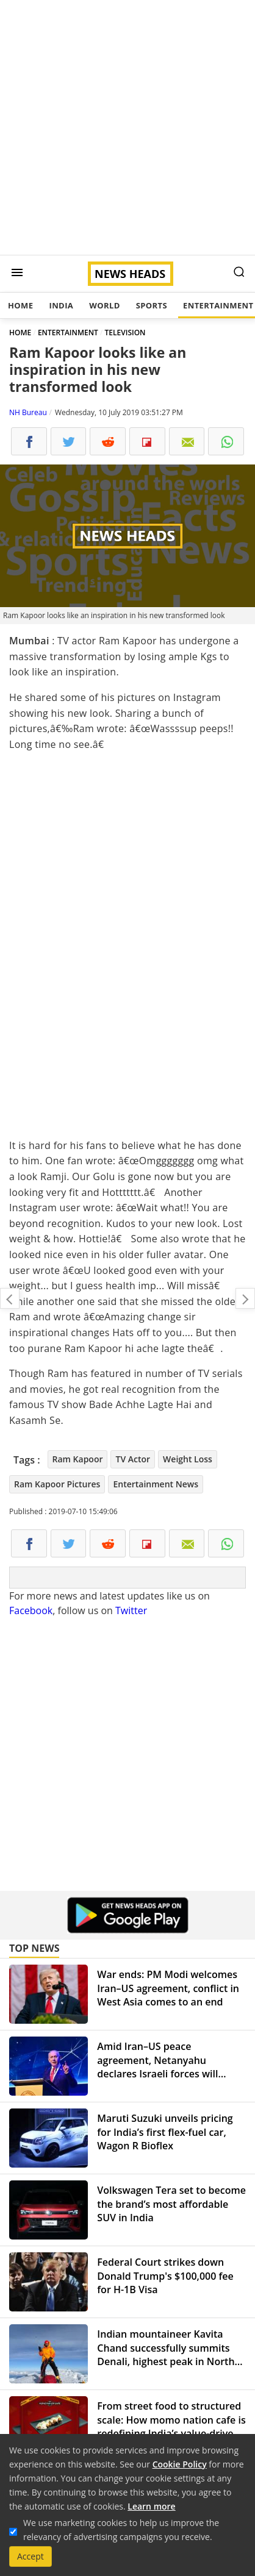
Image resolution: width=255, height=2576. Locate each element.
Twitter (131, 1610)
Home (20, 305)
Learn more (151, 2506)
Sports (151, 305)
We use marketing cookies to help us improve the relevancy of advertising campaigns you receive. (121, 2529)
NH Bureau (28, 412)
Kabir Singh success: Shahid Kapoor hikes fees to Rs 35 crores (245, 1298)
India (61, 305)
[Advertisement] (127, 127)
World (104, 305)
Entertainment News (155, 1484)
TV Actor (132, 1459)
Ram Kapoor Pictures (57, 1484)
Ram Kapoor (77, 1459)
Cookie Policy (180, 2464)
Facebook (30, 1610)
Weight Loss (187, 1459)
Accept (30, 2556)
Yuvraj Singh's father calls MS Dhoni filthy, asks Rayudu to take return (10, 1298)
